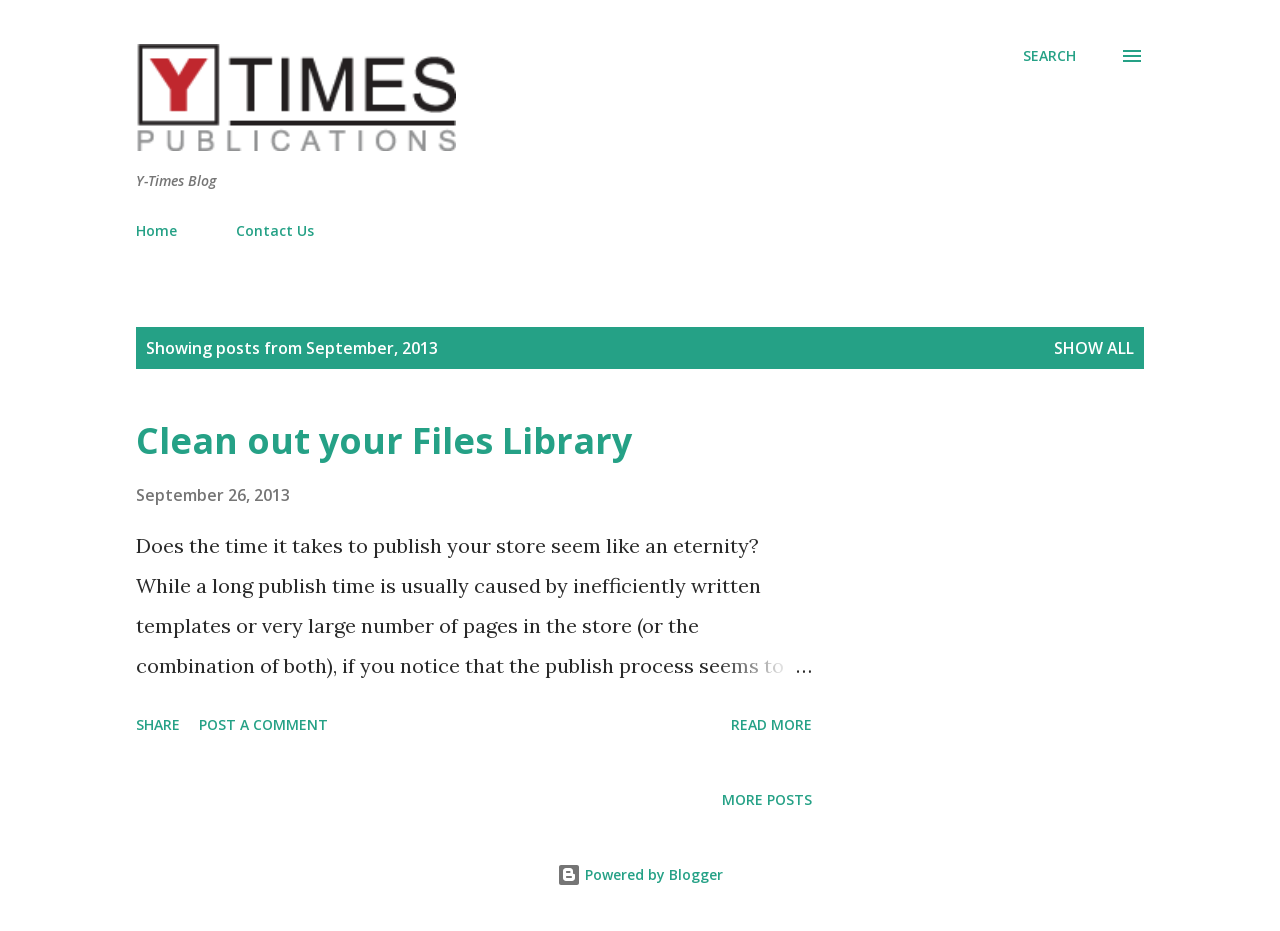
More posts (767, 799)
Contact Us (275, 230)
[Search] (1049, 56)
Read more (771, 724)
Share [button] (158, 724)
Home (156, 230)
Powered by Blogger (640, 874)
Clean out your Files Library (384, 440)
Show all (1094, 348)
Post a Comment (263, 724)
